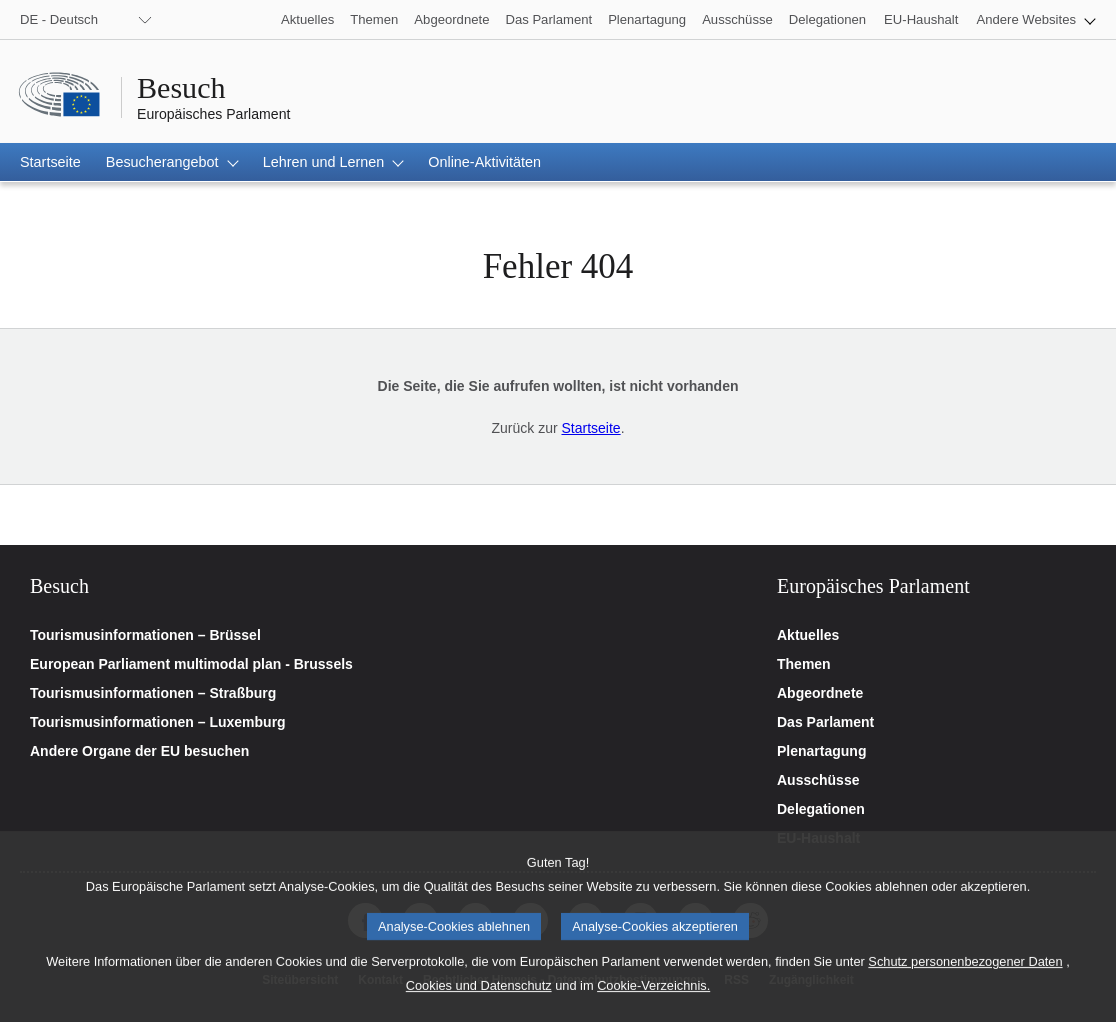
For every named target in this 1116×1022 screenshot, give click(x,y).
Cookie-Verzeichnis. (653, 1005)
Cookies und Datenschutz (479, 1005)
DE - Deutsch (59, 19)
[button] (1036, 19)
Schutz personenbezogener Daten (965, 981)
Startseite (590, 428)
